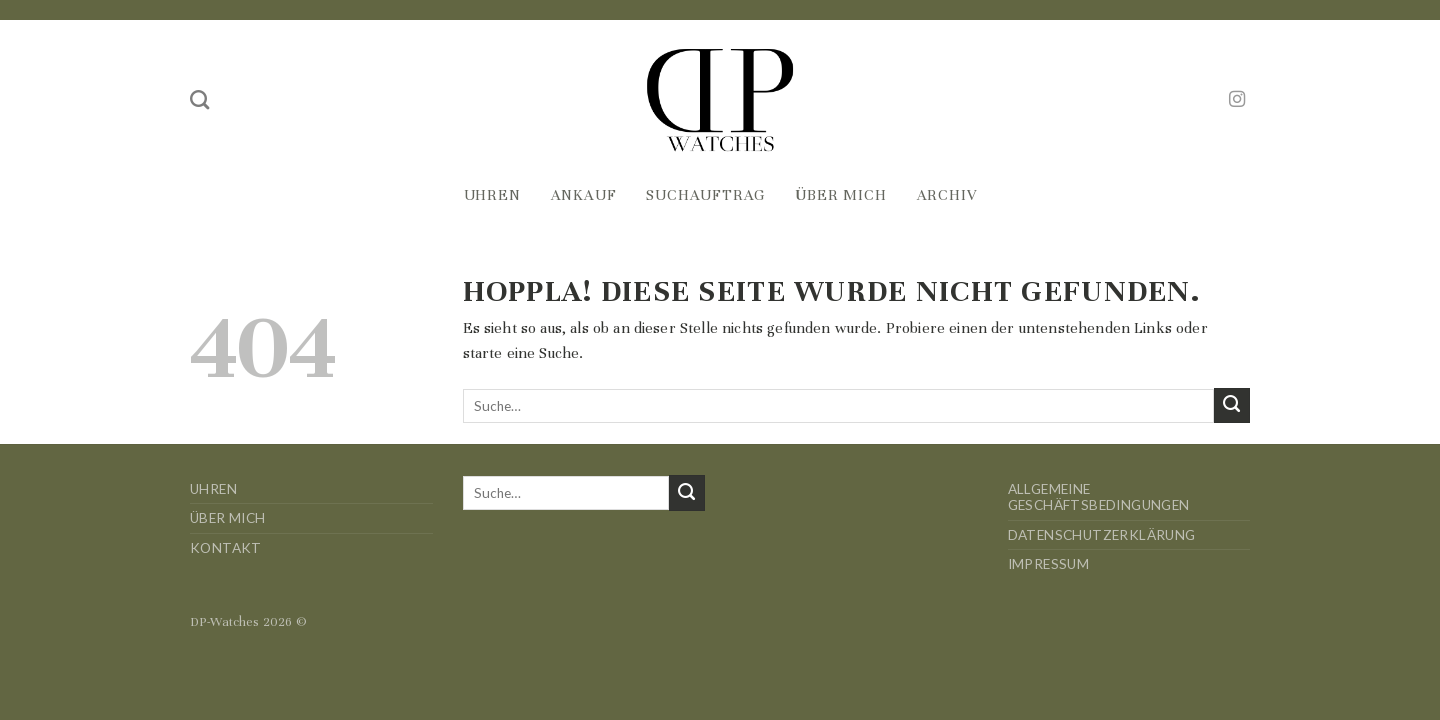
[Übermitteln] (1232, 406)
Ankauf (584, 195)
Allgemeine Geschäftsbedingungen (1099, 497)
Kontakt (226, 548)
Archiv (947, 195)
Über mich (840, 195)
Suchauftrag (705, 195)
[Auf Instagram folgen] (1237, 100)
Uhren (492, 195)
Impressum (1049, 564)
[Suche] (200, 99)
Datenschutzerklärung (1102, 535)
